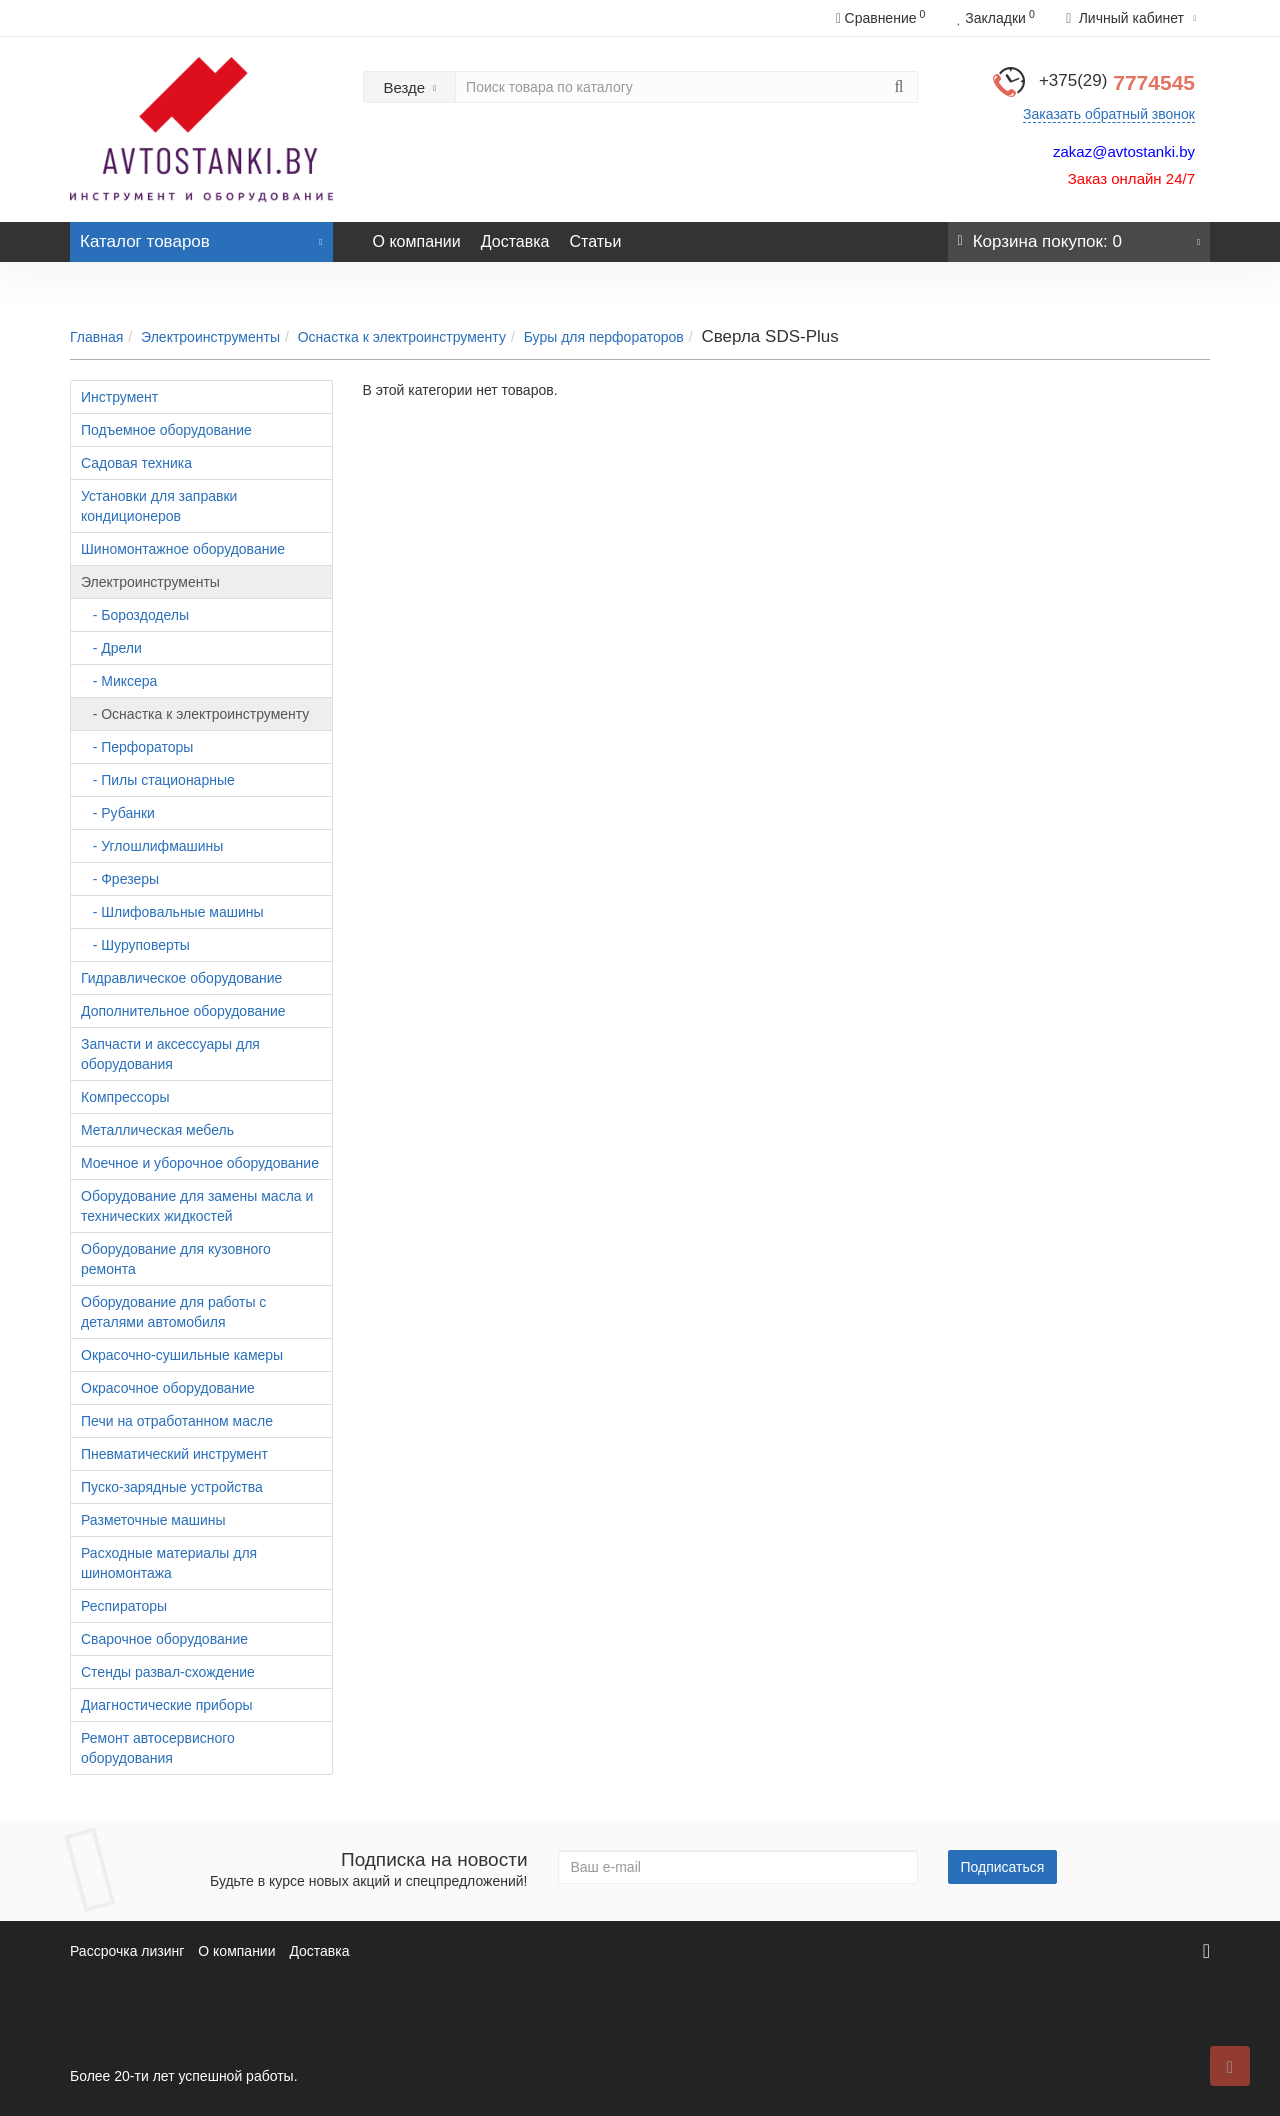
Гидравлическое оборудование (181, 978)
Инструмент (119, 397)
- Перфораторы (137, 747)
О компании (417, 241)
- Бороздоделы (135, 615)
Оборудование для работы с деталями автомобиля (173, 1312)
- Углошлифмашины (152, 846)
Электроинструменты (210, 337)
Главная (96, 337)
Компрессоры (125, 1097)
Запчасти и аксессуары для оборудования (170, 1054)
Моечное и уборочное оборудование (200, 1163)
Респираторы (124, 1606)
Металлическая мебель (157, 1130)
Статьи (595, 241)
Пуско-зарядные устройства (172, 1487)
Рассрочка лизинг (127, 1951)
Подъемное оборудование (166, 430)
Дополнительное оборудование (183, 1011)
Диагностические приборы (167, 1705)
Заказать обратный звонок (1109, 114)
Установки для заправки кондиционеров (159, 506)
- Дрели (111, 648)
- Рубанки (118, 813)
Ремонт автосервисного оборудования (158, 1748)
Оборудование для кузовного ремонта (176, 1259)
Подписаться (1003, 1867)
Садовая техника (136, 463)
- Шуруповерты (135, 945)
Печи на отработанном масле (177, 1421)
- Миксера (119, 681)
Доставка (515, 241)
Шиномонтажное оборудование (183, 549)
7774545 (1117, 82)
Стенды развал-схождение (168, 1672)
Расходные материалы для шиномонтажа (169, 1563)
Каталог (201, 236)
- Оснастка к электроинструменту (195, 714)
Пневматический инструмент (174, 1454)
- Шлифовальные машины (172, 912)
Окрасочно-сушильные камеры (182, 1355)
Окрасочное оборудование (168, 1388)
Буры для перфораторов (604, 337)
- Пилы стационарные (158, 780)
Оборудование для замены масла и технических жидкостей (197, 1206)
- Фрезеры (120, 879)
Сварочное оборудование (164, 1639)
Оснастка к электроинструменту (402, 337)
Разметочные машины (153, 1520)
